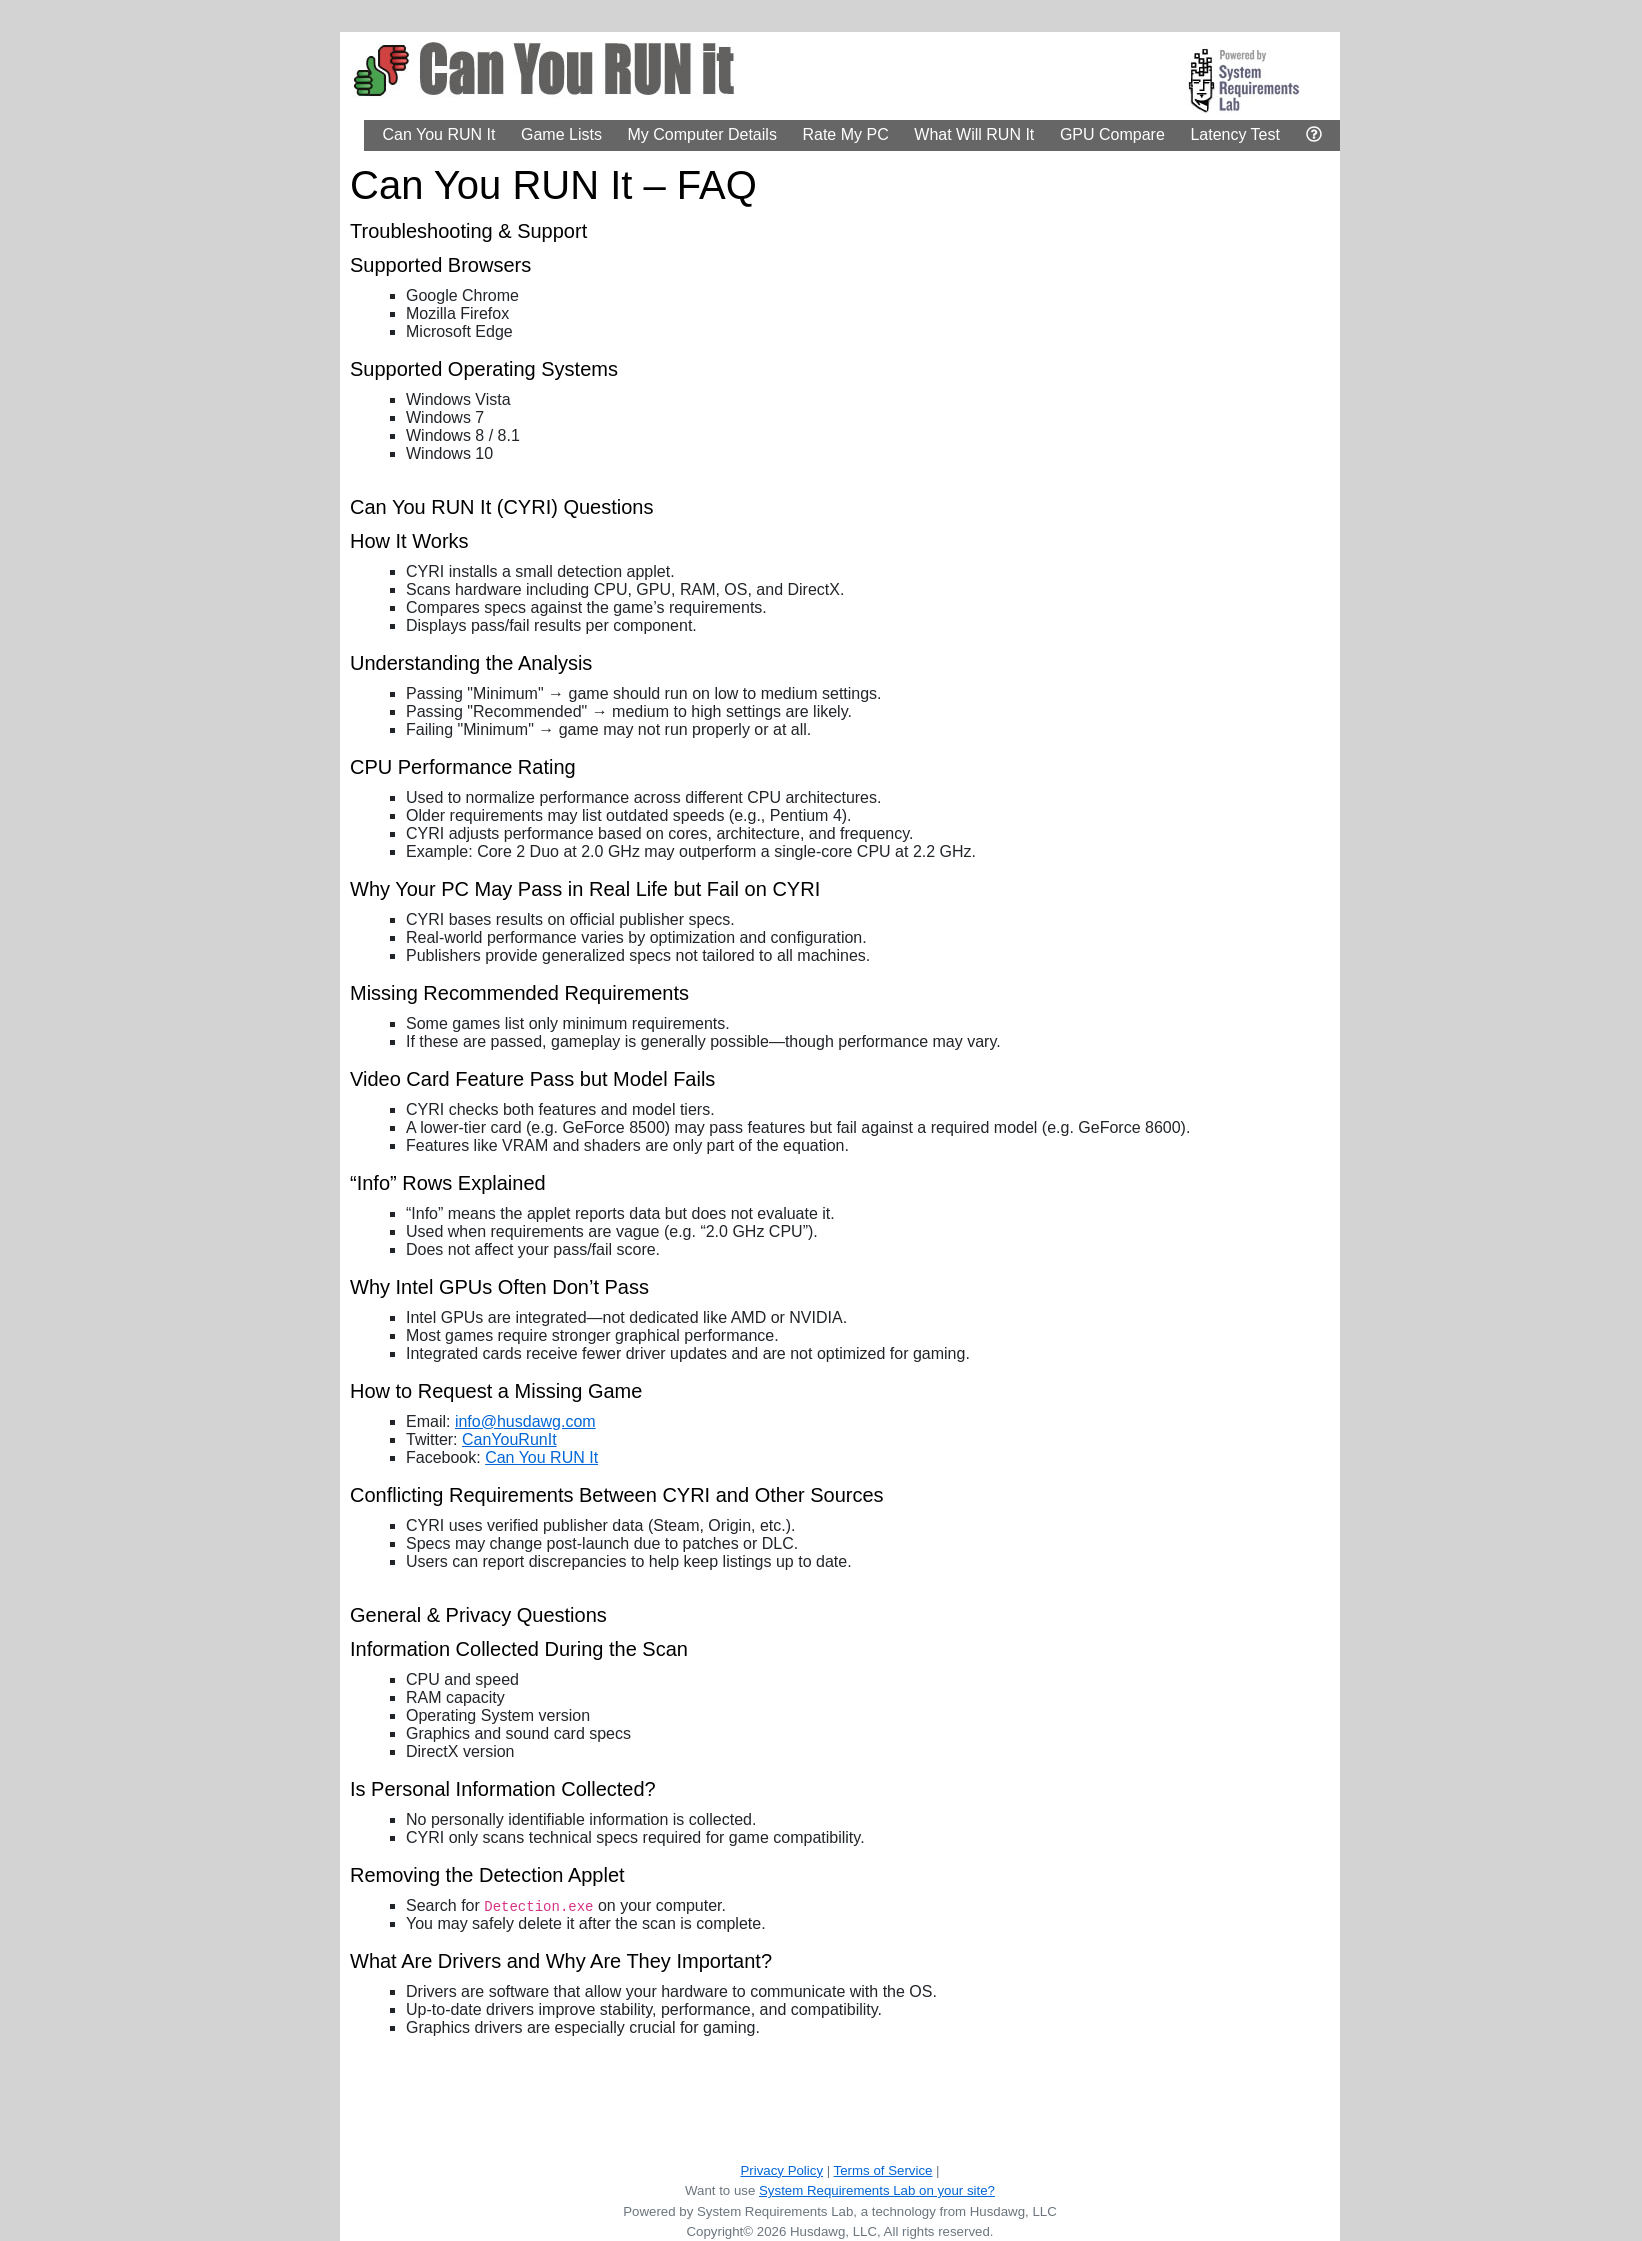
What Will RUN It (974, 134)
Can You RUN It (438, 134)
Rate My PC (845, 134)
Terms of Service (883, 2170)
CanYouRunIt (509, 1439)
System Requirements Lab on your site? (877, 2190)
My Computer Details (702, 134)
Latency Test (1235, 134)
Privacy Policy (781, 2170)
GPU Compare (1112, 134)
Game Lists (561, 134)
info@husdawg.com (525, 1421)
